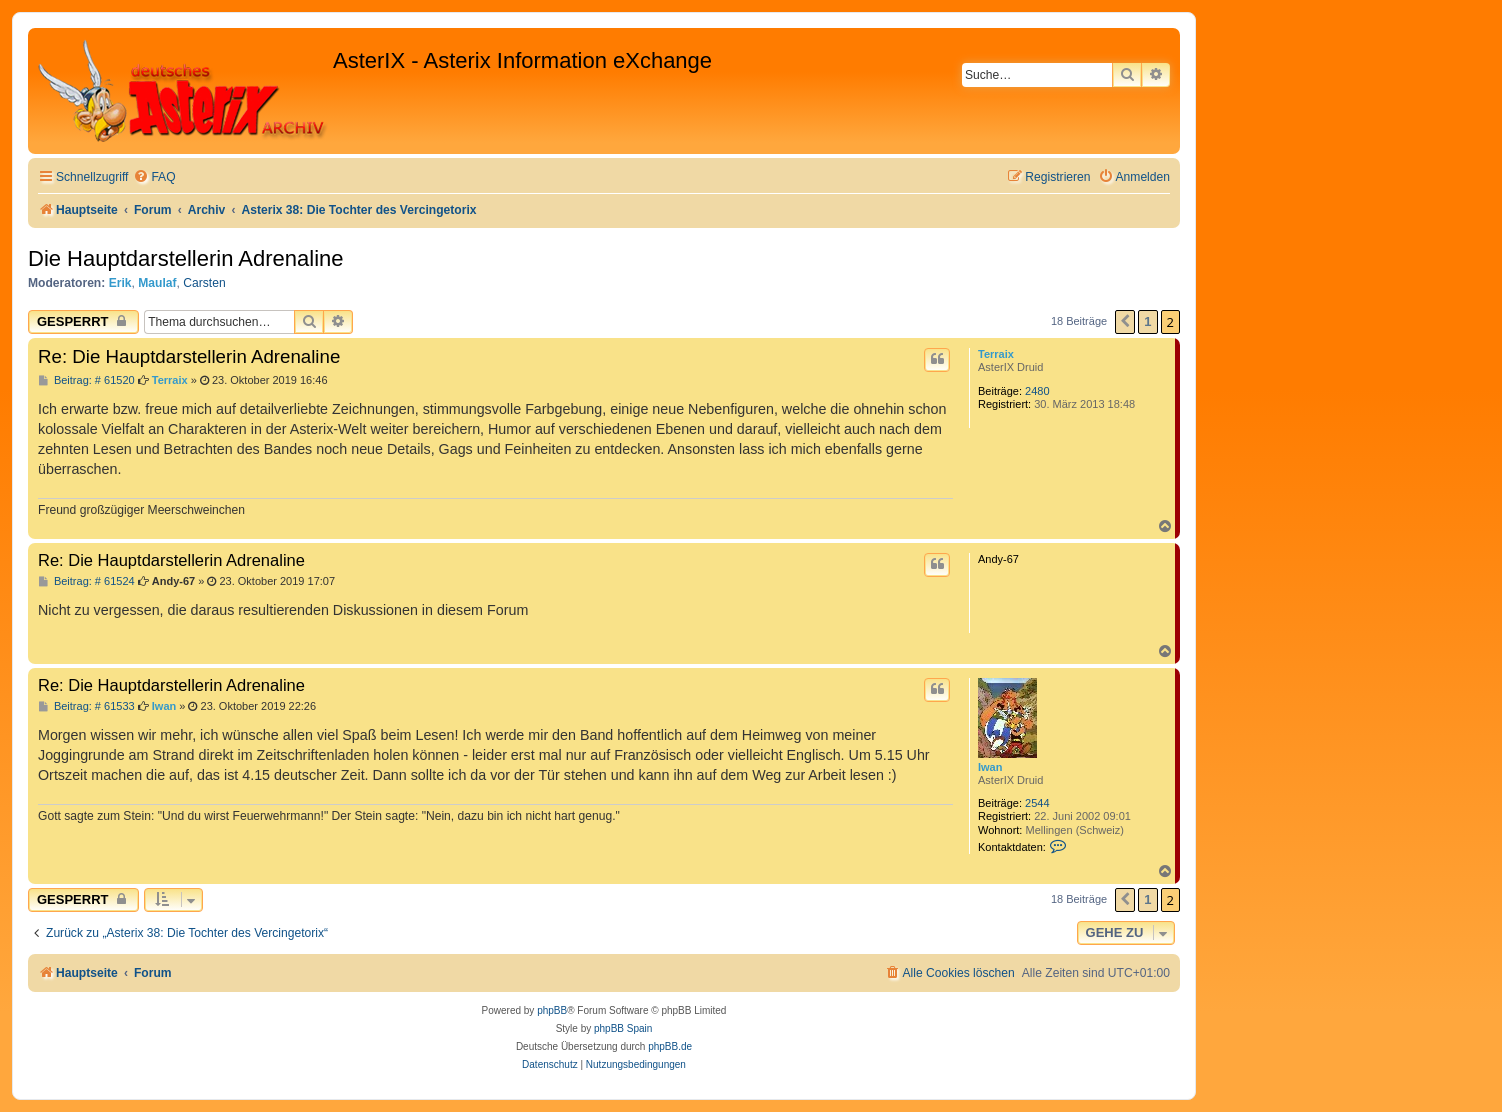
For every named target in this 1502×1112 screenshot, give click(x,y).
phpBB (552, 1010)
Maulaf (157, 283)
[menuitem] (154, 177)
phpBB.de (670, 1046)
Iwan (990, 767)
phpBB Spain (623, 1028)
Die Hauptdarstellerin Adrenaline (186, 258)
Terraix (996, 354)
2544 (1037, 803)
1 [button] (1147, 321)
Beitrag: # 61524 (86, 581)
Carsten (204, 283)
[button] (1125, 322)
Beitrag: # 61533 (86, 706)
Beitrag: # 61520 (86, 380)
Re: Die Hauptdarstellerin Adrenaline (189, 356)
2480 (1037, 391)
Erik (120, 283)
